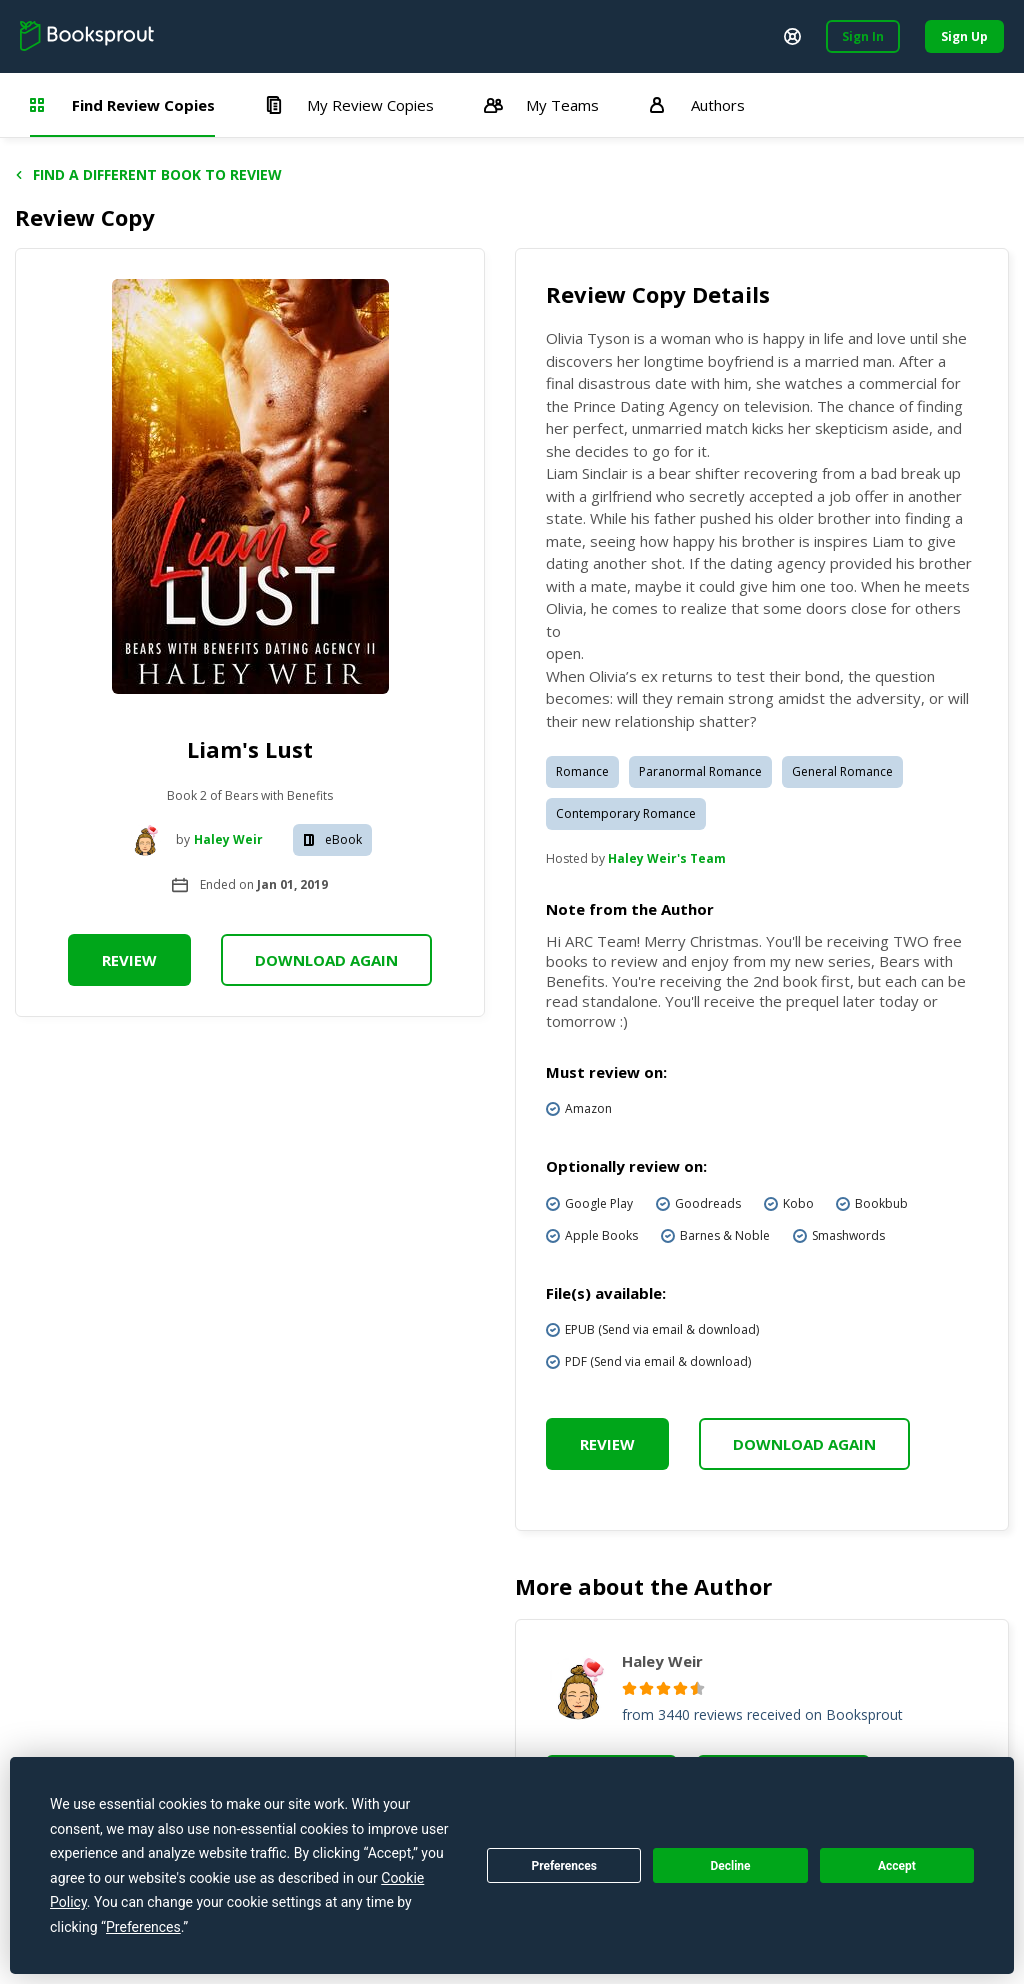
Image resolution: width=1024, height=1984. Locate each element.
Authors (697, 105)
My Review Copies (349, 105)
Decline (730, 1866)
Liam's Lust (250, 749)
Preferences (564, 1866)
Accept (897, 1866)
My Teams (541, 105)
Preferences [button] (143, 1927)
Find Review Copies (122, 105)
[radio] (629, 1688)
